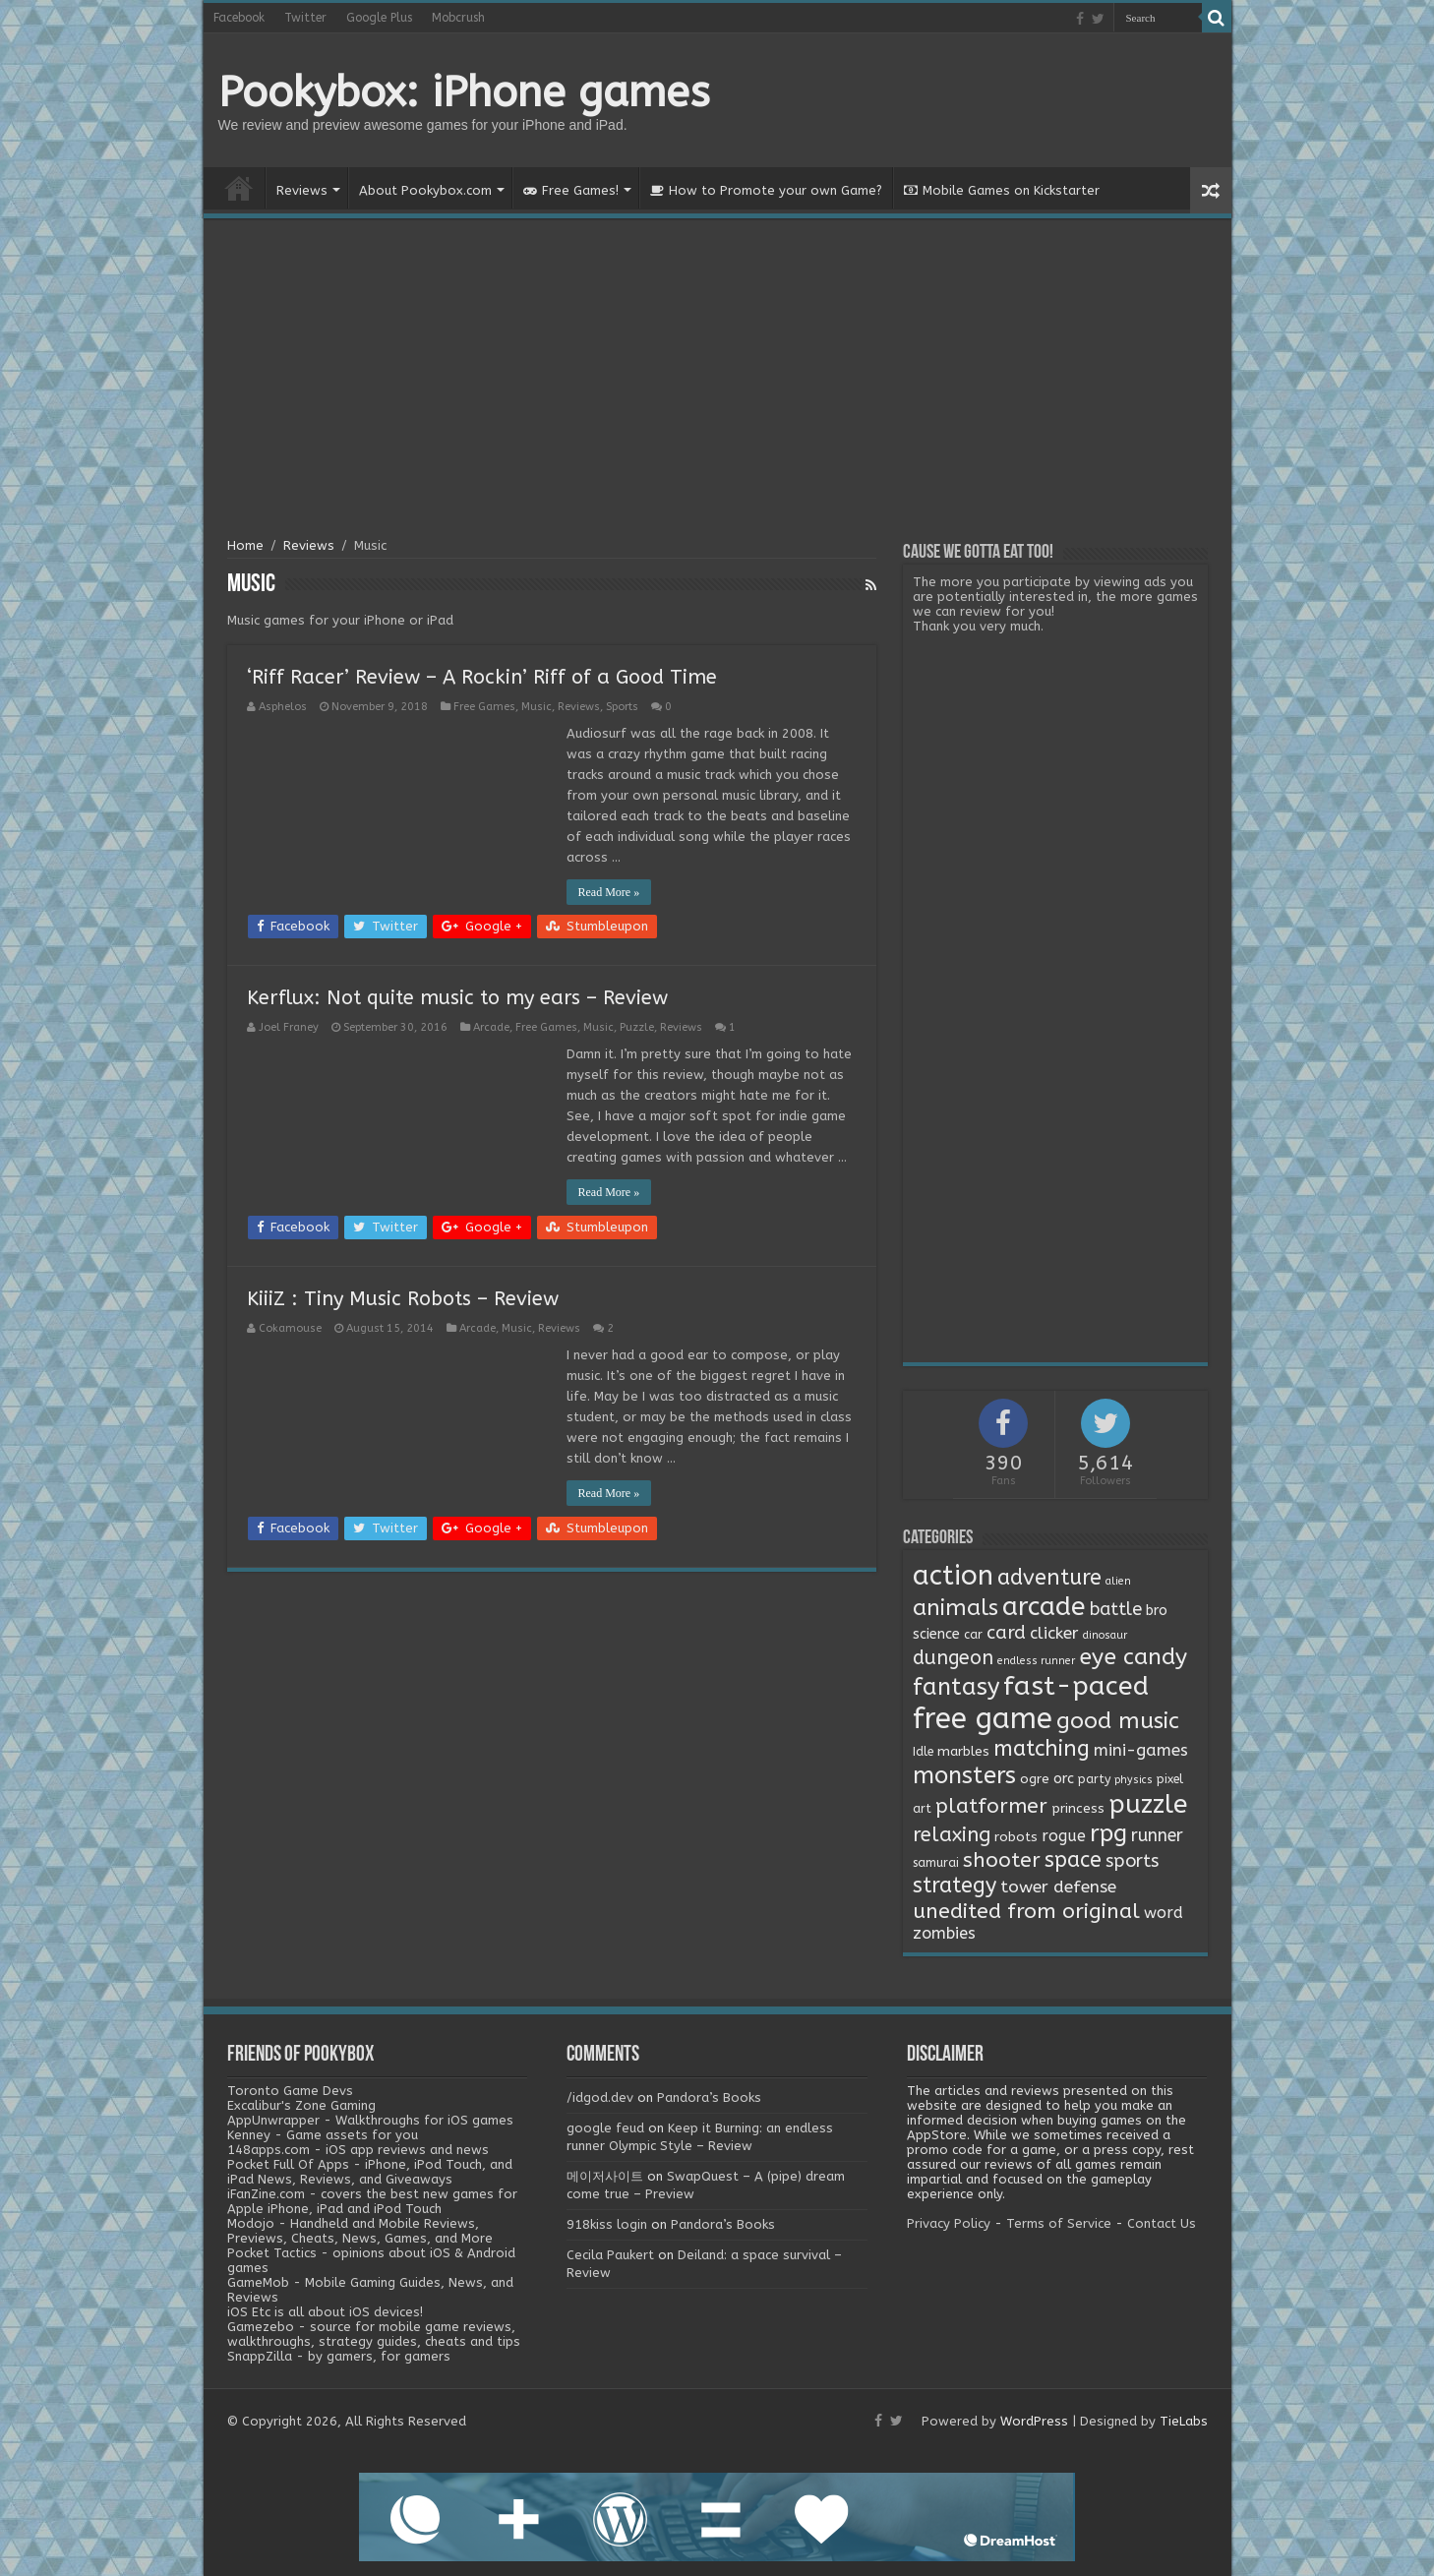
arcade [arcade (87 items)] (1044, 1606)
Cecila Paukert (610, 2254)
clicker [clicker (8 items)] (1054, 1633)
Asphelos (283, 706)
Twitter (305, 18)
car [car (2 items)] (973, 1635)
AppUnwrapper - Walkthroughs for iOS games (370, 2120)
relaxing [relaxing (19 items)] (951, 1834)
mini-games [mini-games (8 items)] (1141, 1750)
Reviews (302, 190)
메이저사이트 (605, 2176)
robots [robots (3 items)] (1016, 1837)
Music (536, 706)
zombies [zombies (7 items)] (944, 1933)
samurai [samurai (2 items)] (936, 1863)
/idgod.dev (600, 2097)
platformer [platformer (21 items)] (991, 1806)
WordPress (1034, 2421)
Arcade (491, 1027)
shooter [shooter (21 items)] (1002, 1860)
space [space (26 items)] (1073, 1860)
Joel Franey (289, 1027)
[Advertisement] (717, 380)
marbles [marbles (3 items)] (963, 1752)
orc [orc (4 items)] (1063, 1778)
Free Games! (571, 190)
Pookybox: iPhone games (464, 92)
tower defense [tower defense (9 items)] (1058, 1887)
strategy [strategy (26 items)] (954, 1885)
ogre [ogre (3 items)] (1034, 1779)
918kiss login (607, 2224)
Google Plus (379, 18)
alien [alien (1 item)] (1118, 1581)
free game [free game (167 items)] (982, 1719)
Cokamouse (290, 1328)
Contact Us (1161, 2223)
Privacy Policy (948, 2223)
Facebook (239, 18)
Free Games (484, 706)
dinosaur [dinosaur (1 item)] (1105, 1635)
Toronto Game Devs (290, 2090)
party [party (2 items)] (1094, 1779)
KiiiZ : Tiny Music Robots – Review (403, 1299)
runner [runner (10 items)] (1157, 1836)
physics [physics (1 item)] (1133, 1779)
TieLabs (1184, 2421)
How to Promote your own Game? (766, 190)
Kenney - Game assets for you (322, 2134)
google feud (605, 2128)
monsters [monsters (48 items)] (964, 1775)
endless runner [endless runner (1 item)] (1036, 1660)
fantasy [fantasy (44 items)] (956, 1687)
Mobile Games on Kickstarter (1002, 190)
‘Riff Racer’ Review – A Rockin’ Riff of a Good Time (482, 677)
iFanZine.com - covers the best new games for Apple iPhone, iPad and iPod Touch (372, 2201)
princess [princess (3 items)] (1078, 1809)
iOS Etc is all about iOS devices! (325, 2312)
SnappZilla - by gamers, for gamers (338, 2356)
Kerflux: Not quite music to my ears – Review (457, 998)
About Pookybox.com (425, 190)
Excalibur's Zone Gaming (301, 2105)
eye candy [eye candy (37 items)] (1133, 1657)
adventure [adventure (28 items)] (1049, 1577)
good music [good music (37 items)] (1117, 1720)
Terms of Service (1058, 2223)
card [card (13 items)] (1006, 1633)
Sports (622, 706)
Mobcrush (458, 18)
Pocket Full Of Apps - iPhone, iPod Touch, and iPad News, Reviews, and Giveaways (369, 2172)
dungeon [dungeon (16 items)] (953, 1658)
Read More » (609, 892)
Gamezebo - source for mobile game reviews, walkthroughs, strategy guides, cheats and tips (373, 2334)
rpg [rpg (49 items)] (1108, 1833)
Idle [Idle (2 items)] (923, 1752)
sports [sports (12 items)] (1132, 1861)
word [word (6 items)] (1163, 1912)
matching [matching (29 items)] (1041, 1749)
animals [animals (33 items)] (955, 1607)
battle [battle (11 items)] (1116, 1609)
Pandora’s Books (709, 2097)
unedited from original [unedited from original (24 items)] (1026, 1911)
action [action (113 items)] (953, 1575)
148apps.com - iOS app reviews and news (358, 2149)
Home (239, 188)
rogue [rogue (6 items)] (1064, 1836)
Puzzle (637, 1027)
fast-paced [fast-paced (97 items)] (1076, 1686)
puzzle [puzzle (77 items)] (1147, 1804)
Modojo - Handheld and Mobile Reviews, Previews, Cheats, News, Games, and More (360, 2231)
